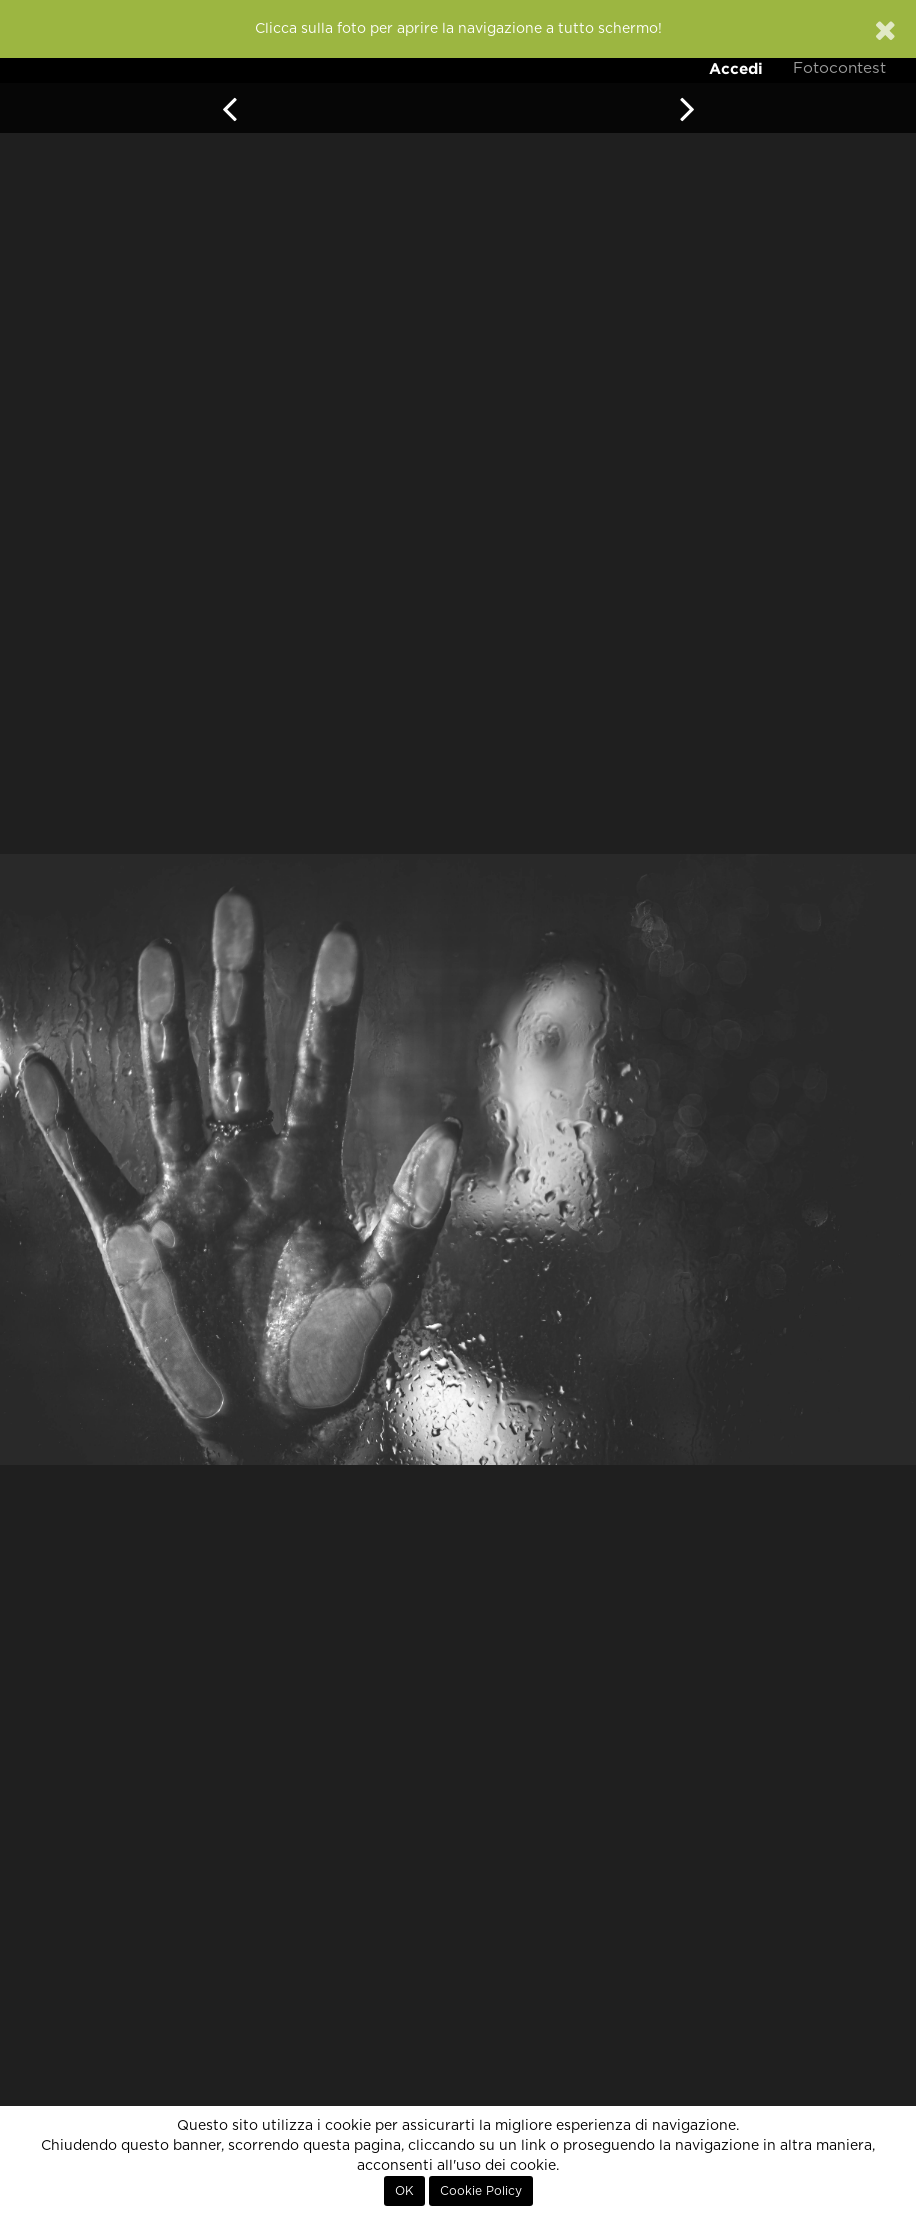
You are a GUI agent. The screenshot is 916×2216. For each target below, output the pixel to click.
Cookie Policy (481, 2191)
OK (404, 2191)
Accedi (736, 68)
